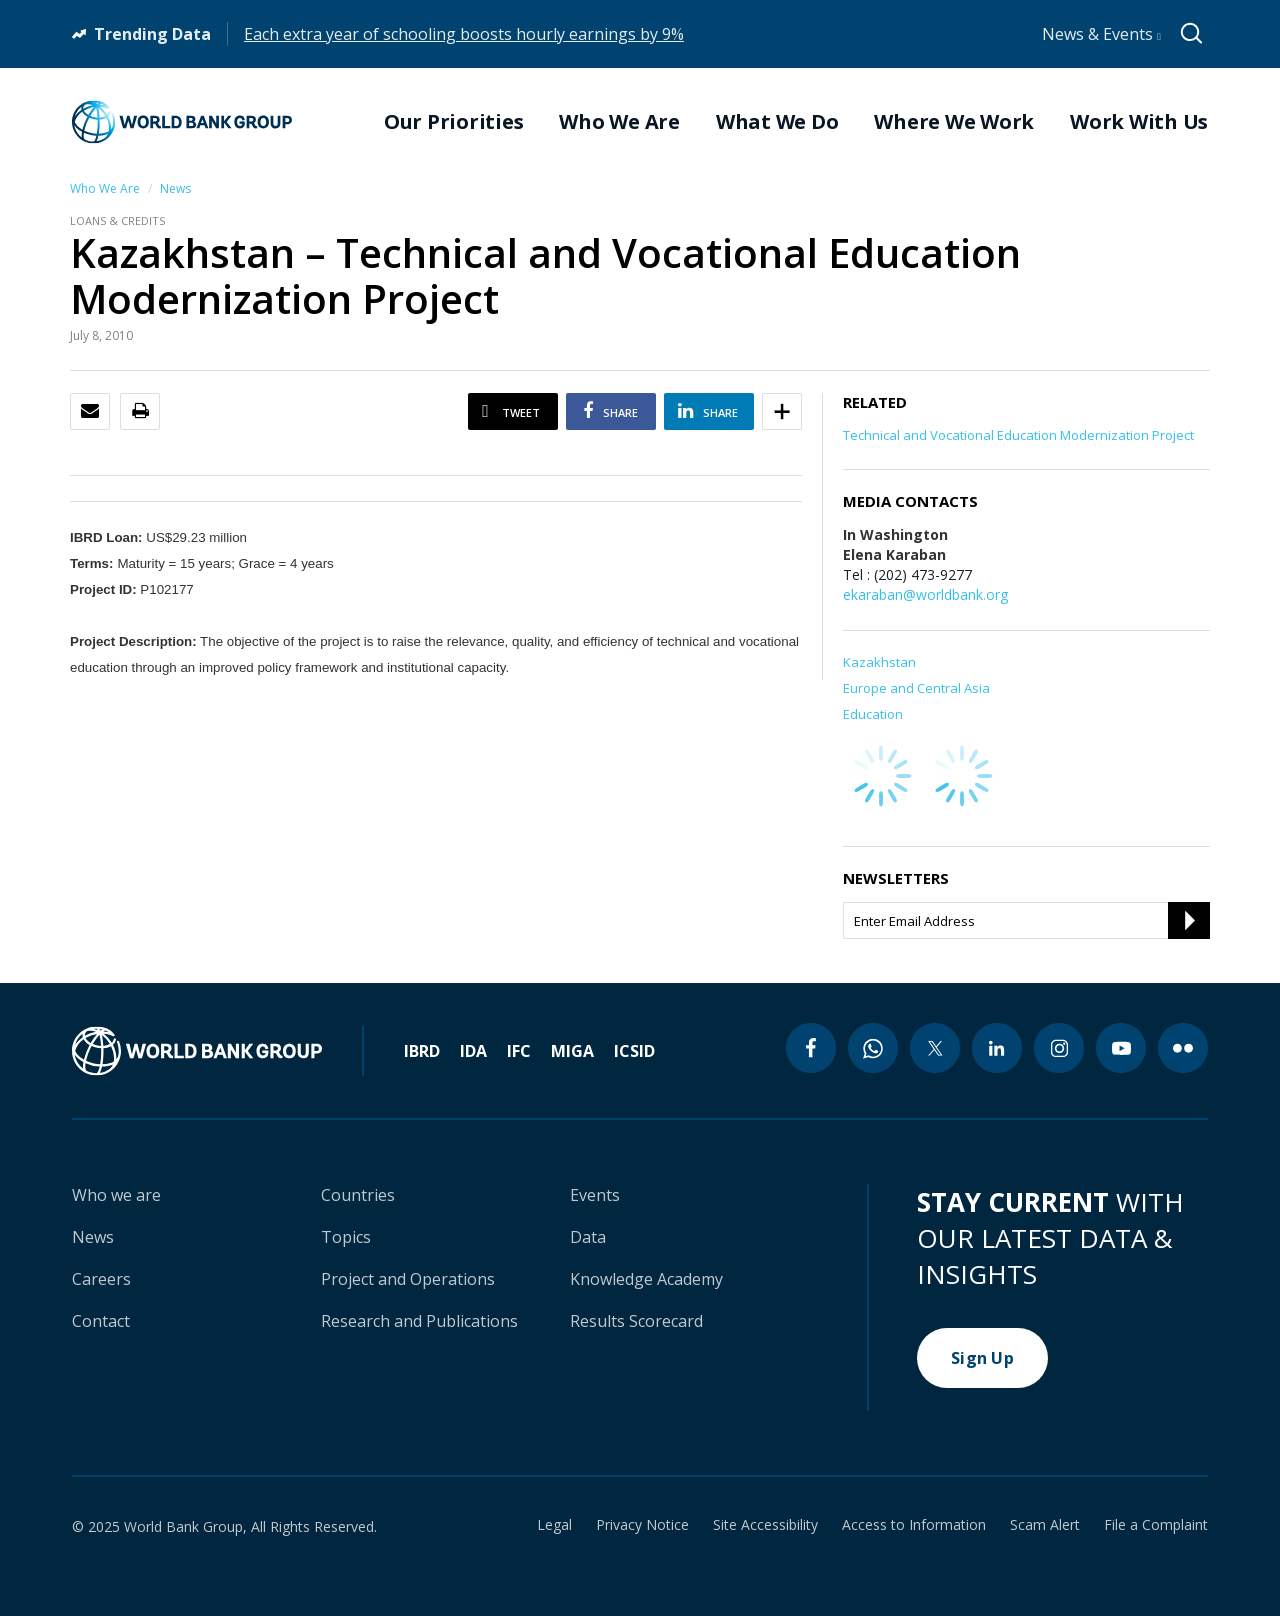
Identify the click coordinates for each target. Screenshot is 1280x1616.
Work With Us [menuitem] (1139, 122)
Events (595, 1195)
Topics (346, 1237)
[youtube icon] (1121, 1048)
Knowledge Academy (646, 1279)
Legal (554, 1525)
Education (873, 714)
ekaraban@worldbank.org (925, 594)
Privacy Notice (642, 1525)
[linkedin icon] (997, 1048)
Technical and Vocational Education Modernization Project (1018, 435)
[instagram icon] (1059, 1048)
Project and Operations (408, 1279)
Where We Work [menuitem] (954, 122)
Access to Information (914, 1525)
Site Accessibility (765, 1525)
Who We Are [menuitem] (619, 122)
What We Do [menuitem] (777, 122)
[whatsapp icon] (873, 1048)
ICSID (634, 1051)
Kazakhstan (879, 662)
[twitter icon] (935, 1048)
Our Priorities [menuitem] (454, 122)
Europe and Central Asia (916, 688)
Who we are (116, 1195)
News (175, 188)
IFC (519, 1051)
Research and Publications (419, 1321)
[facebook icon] (811, 1048)
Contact (101, 1321)
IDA (473, 1051)
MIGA (572, 1051)
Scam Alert (1045, 1525)
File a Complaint (1156, 1525)
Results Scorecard (636, 1321)
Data (588, 1237)
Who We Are (105, 188)
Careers (101, 1279)
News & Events (1101, 34)
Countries (358, 1195)
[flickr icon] (1183, 1048)
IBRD (422, 1051)
